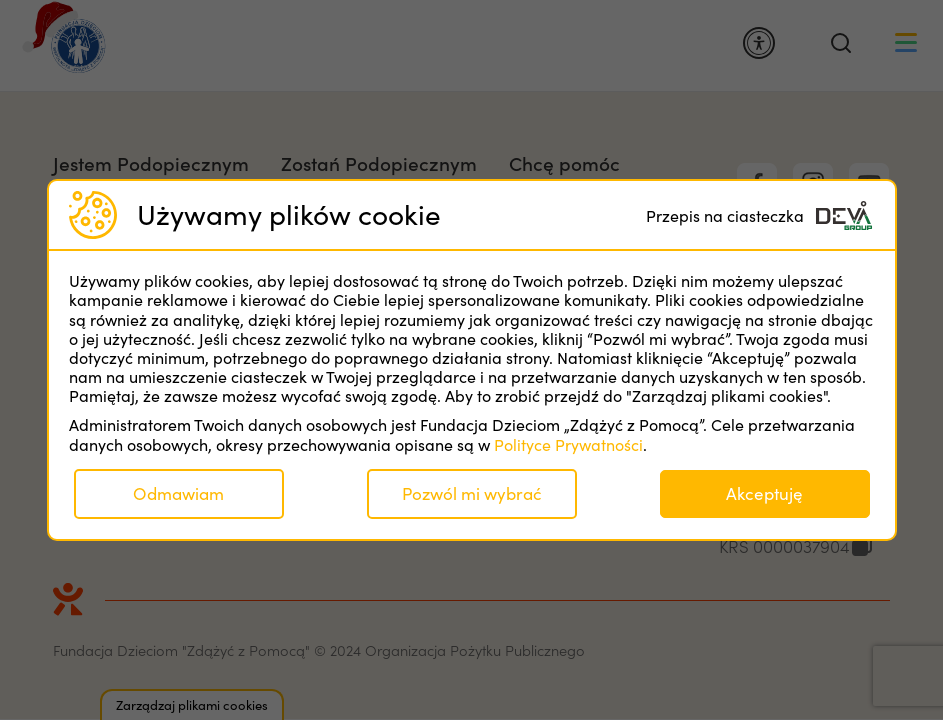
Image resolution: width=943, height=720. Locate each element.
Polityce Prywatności (568, 444)
